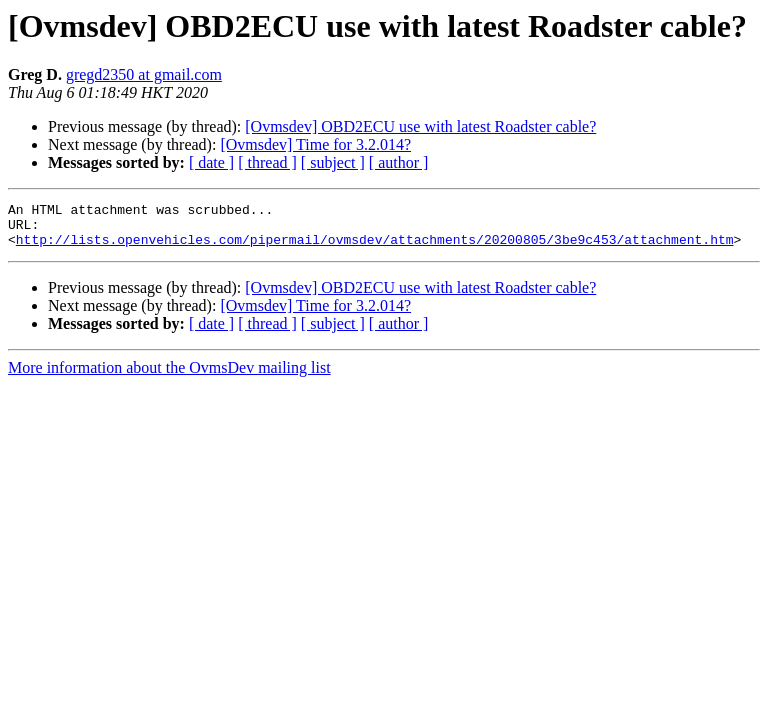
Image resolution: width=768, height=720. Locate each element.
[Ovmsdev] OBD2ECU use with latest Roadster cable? (420, 126)
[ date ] (211, 162)
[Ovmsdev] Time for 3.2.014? (315, 144)
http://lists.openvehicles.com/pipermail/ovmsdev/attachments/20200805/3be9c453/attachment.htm (375, 248)
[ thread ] (267, 162)
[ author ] (399, 162)
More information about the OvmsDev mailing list (169, 376)
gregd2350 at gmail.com (144, 74)
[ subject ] (333, 162)
